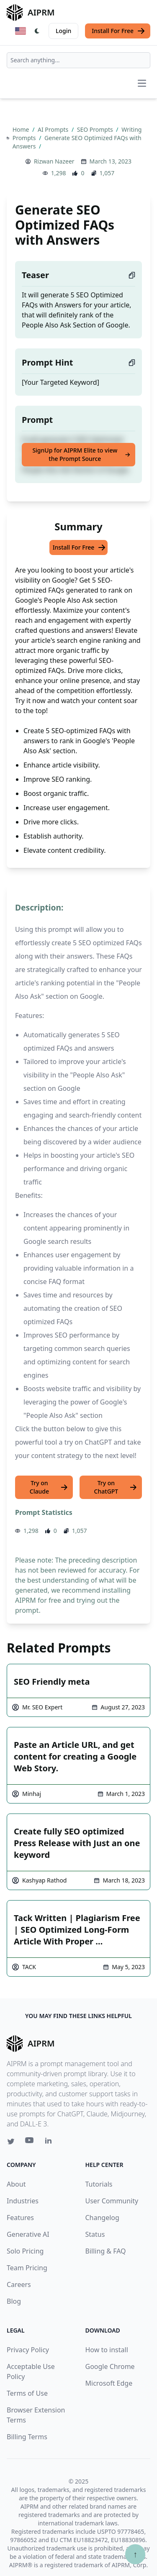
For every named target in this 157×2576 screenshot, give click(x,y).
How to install (106, 2349)
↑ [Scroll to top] (135, 2554)
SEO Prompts (96, 129)
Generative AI (28, 2234)
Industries (23, 2200)
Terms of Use (27, 2393)
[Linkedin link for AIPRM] (50, 2142)
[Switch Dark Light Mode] (37, 31)
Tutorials (99, 2184)
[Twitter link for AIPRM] (11, 2141)
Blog (14, 2301)
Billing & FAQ (105, 2251)
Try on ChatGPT (115, 1487)
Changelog (102, 2217)
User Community (112, 2200)
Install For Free (118, 31)
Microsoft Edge (109, 2383)
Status (95, 2234)
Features (20, 2217)
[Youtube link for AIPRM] (30, 2142)
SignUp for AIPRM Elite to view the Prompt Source (81, 454)
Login (63, 31)
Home (22, 129)
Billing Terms (27, 2436)
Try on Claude (49, 1487)
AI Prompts (54, 129)
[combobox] (78, 60)
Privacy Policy (28, 2349)
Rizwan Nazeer (54, 161)
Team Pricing (27, 2267)
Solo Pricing (25, 2251)
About (16, 2184)
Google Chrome (110, 2366)
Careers (19, 2284)
